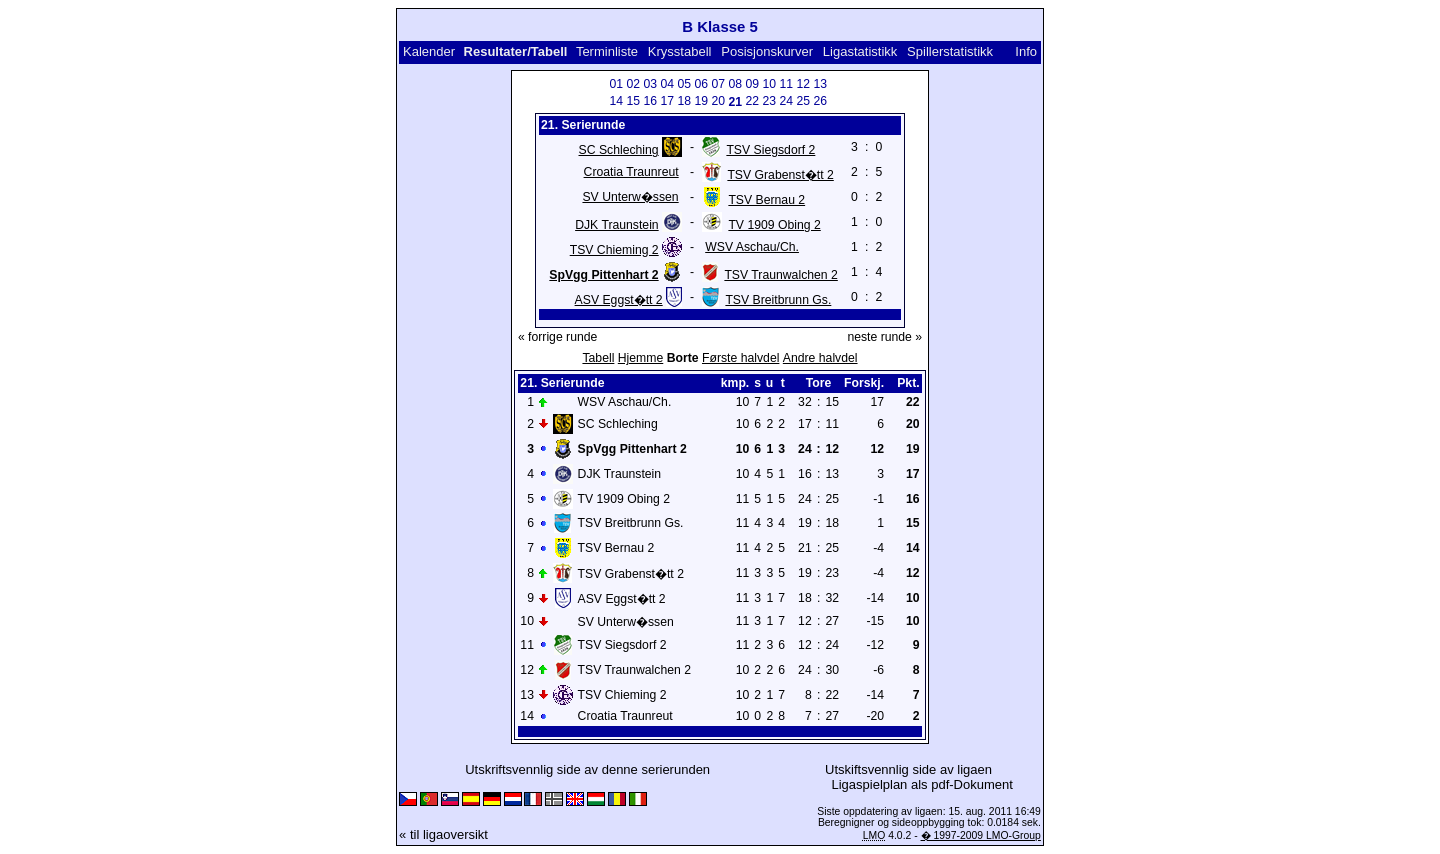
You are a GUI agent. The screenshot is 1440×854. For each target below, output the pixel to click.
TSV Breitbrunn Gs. (778, 300)
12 (803, 84)
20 (718, 101)
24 (786, 101)
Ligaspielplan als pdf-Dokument (921, 784)
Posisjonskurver (767, 51)
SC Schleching (619, 150)
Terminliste (607, 51)
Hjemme (641, 358)
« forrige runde (557, 337)
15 (633, 101)
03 (650, 84)
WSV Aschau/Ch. (752, 247)
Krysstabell (680, 51)
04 (667, 84)
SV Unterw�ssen (630, 197)
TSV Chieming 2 (614, 250)
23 (769, 101)
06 (701, 84)
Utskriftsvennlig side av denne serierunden (587, 769)
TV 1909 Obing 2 (774, 225)
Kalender (429, 51)
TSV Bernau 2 (766, 200)
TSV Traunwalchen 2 (780, 275)
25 (803, 101)
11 (786, 84)
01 (616, 84)
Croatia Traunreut (631, 172)
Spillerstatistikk (950, 51)
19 (701, 101)
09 (752, 84)
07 (718, 84)
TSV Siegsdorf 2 (770, 150)
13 (820, 84)
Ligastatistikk (860, 51)
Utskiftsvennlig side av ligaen (908, 769)
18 (684, 101)
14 (616, 101)
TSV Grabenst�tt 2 (780, 175)
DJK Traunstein (617, 225)
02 (633, 84)
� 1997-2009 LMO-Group (981, 835)
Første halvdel (740, 358)
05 (684, 84)
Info (1026, 51)
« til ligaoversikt (443, 834)
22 (752, 101)
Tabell (598, 358)
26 (820, 101)
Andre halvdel (820, 358)
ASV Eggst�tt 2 (619, 300)
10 (769, 84)
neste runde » (884, 337)
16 (650, 101)
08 (735, 84)
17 (667, 101)
